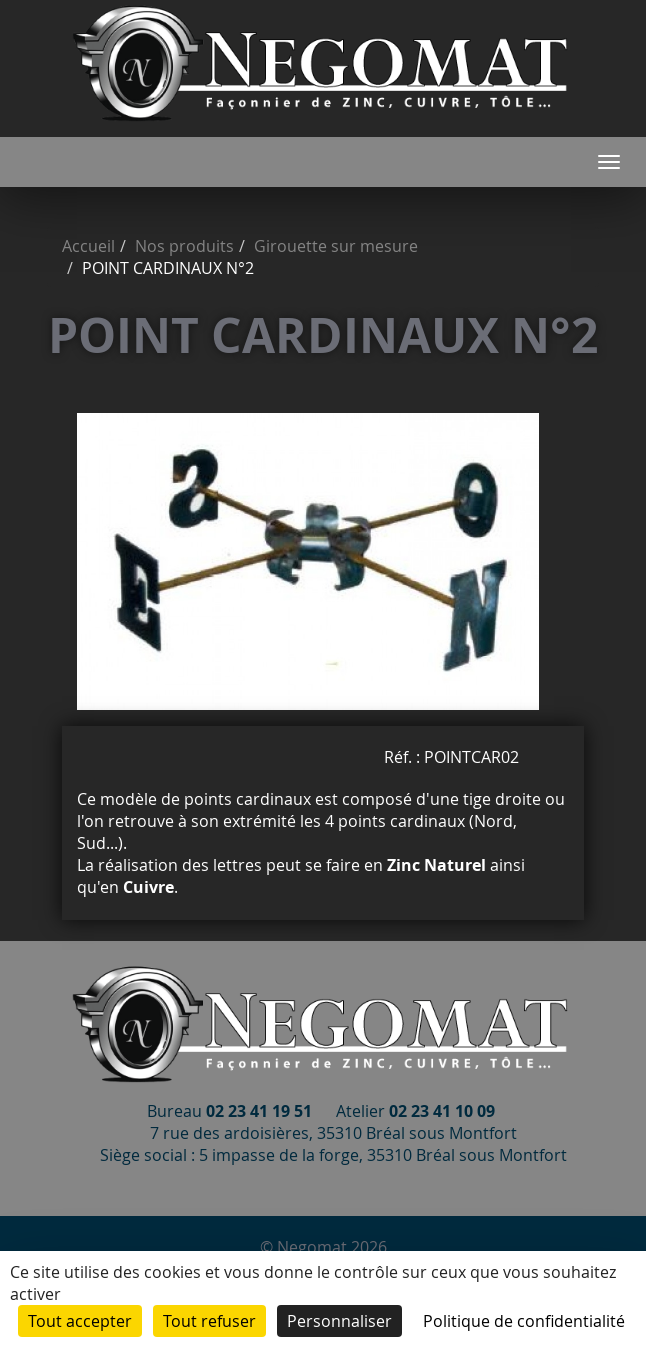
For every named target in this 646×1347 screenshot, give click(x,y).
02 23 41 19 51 (259, 1111)
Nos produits (184, 246)
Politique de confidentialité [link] (524, 1321)
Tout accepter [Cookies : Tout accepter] (80, 1321)
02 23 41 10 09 (442, 1111)
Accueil (88, 246)
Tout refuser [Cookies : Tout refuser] (209, 1321)
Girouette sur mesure (336, 246)
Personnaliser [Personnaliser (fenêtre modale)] (339, 1321)
